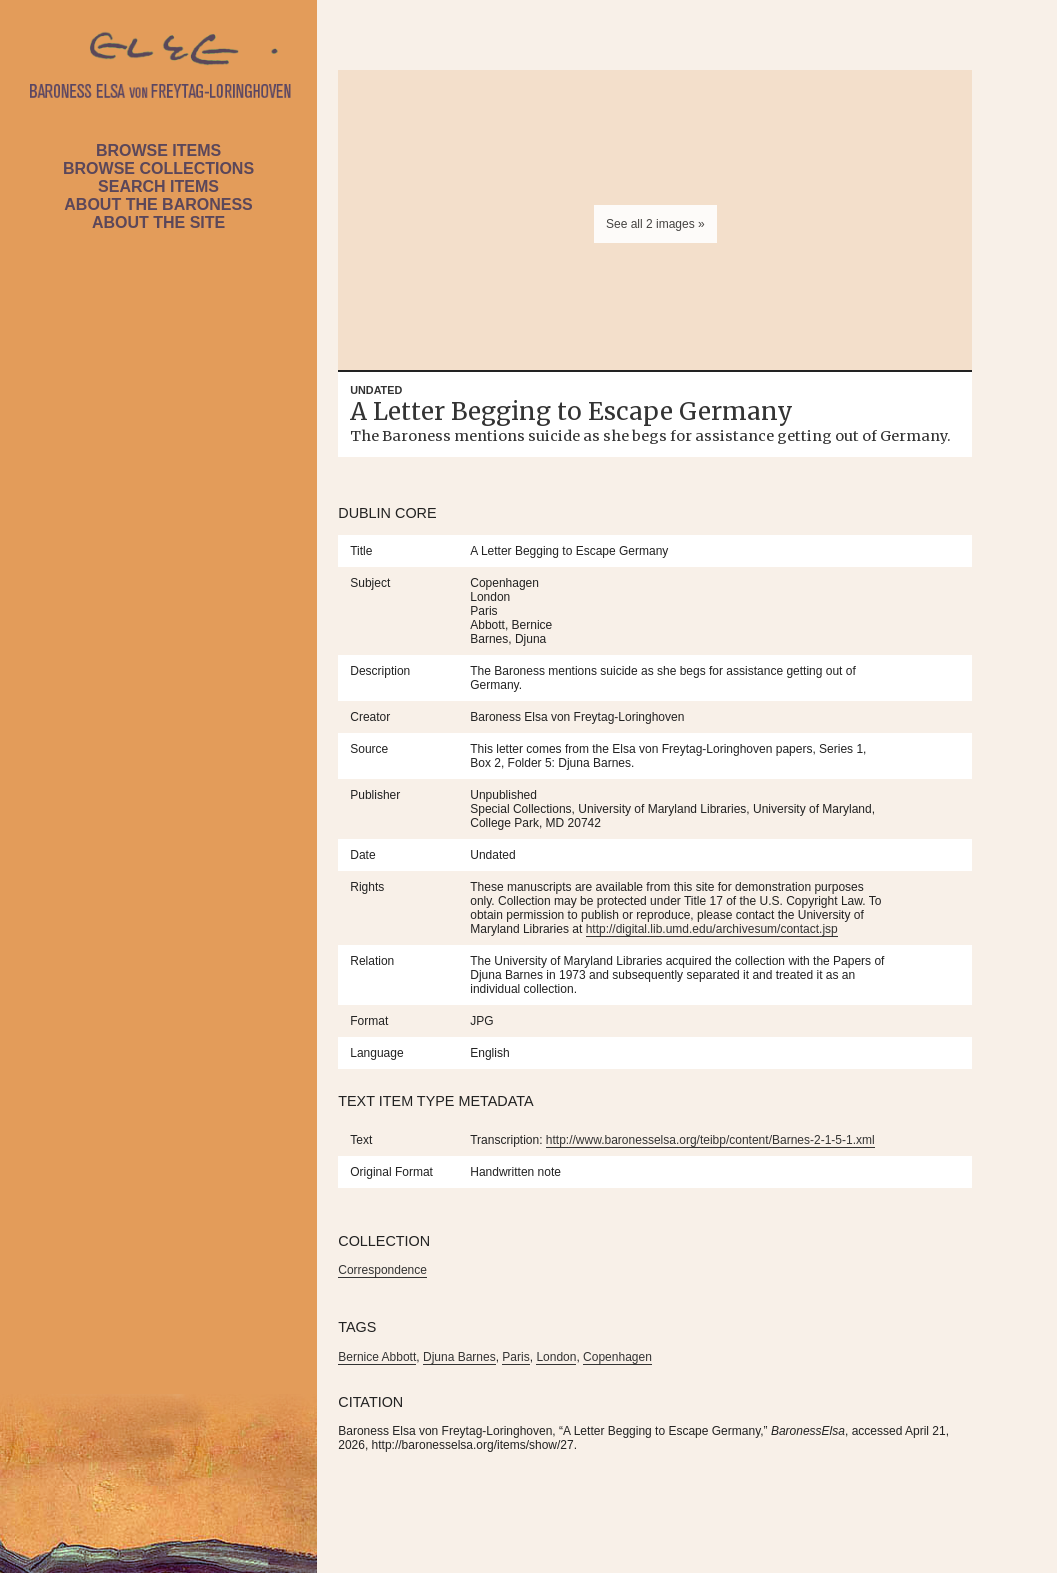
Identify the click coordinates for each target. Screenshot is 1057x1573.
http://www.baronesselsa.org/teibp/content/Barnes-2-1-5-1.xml (710, 1140)
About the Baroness (158, 204)
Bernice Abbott (377, 1357)
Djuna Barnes (459, 1357)
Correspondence (382, 1270)
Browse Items (158, 150)
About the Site (158, 222)
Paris (515, 1357)
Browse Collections (158, 168)
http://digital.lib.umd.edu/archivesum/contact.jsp (712, 929)
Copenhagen (617, 1357)
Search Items (158, 186)
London (556, 1357)
